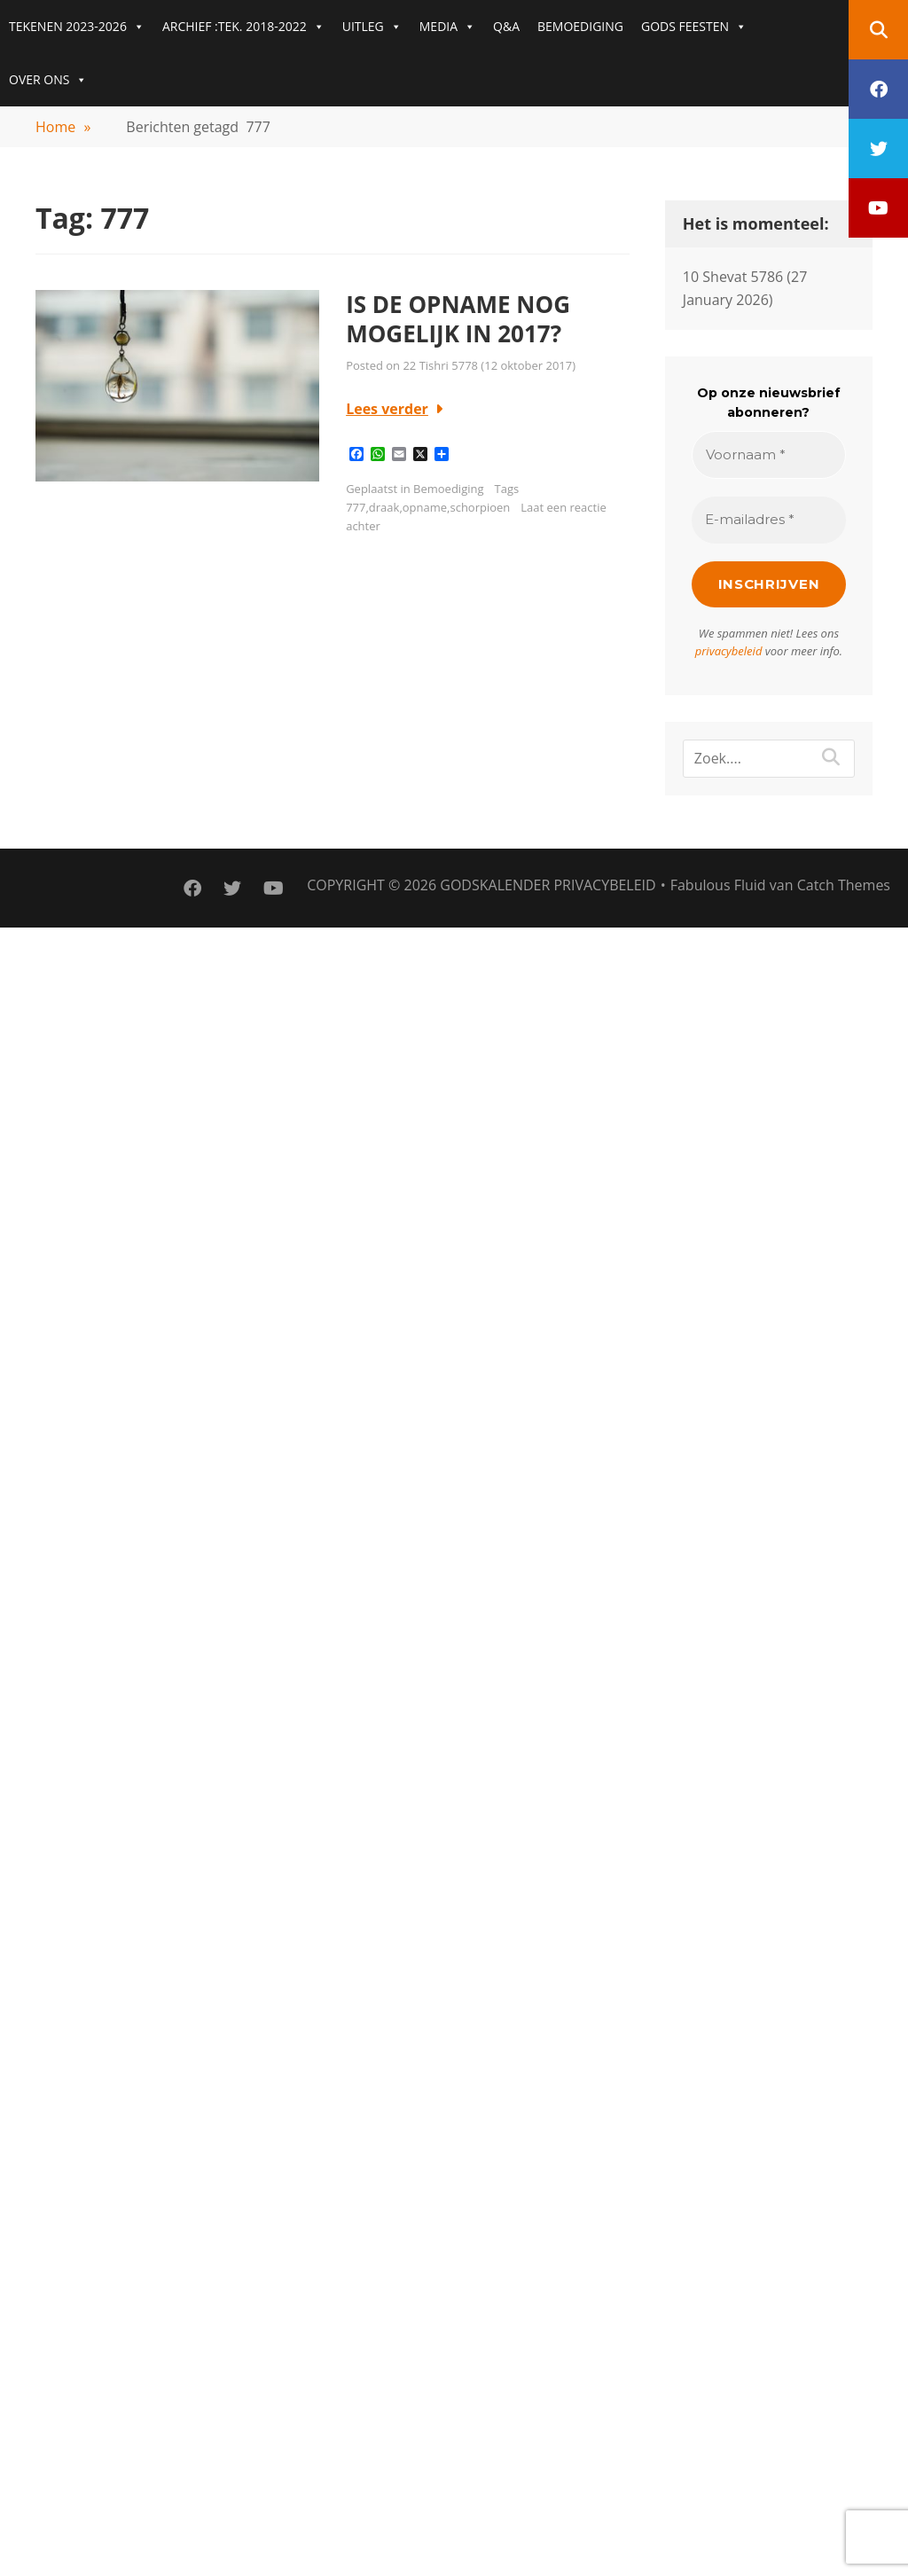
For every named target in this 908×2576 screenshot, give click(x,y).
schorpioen (480, 507)
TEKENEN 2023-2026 (77, 26)
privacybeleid (729, 651)
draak (384, 507)
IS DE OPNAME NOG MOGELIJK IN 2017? (458, 318)
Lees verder (387, 409)
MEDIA (447, 26)
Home (62, 127)
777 (355, 507)
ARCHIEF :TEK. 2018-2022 (243, 26)
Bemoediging (448, 489)
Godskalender (495, 885)
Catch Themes (843, 885)
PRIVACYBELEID (604, 885)
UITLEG (372, 26)
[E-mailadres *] (769, 520)
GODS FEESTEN (694, 26)
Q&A (506, 26)
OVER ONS (48, 79)
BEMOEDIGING (580, 26)
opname (425, 507)
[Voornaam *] (769, 455)
